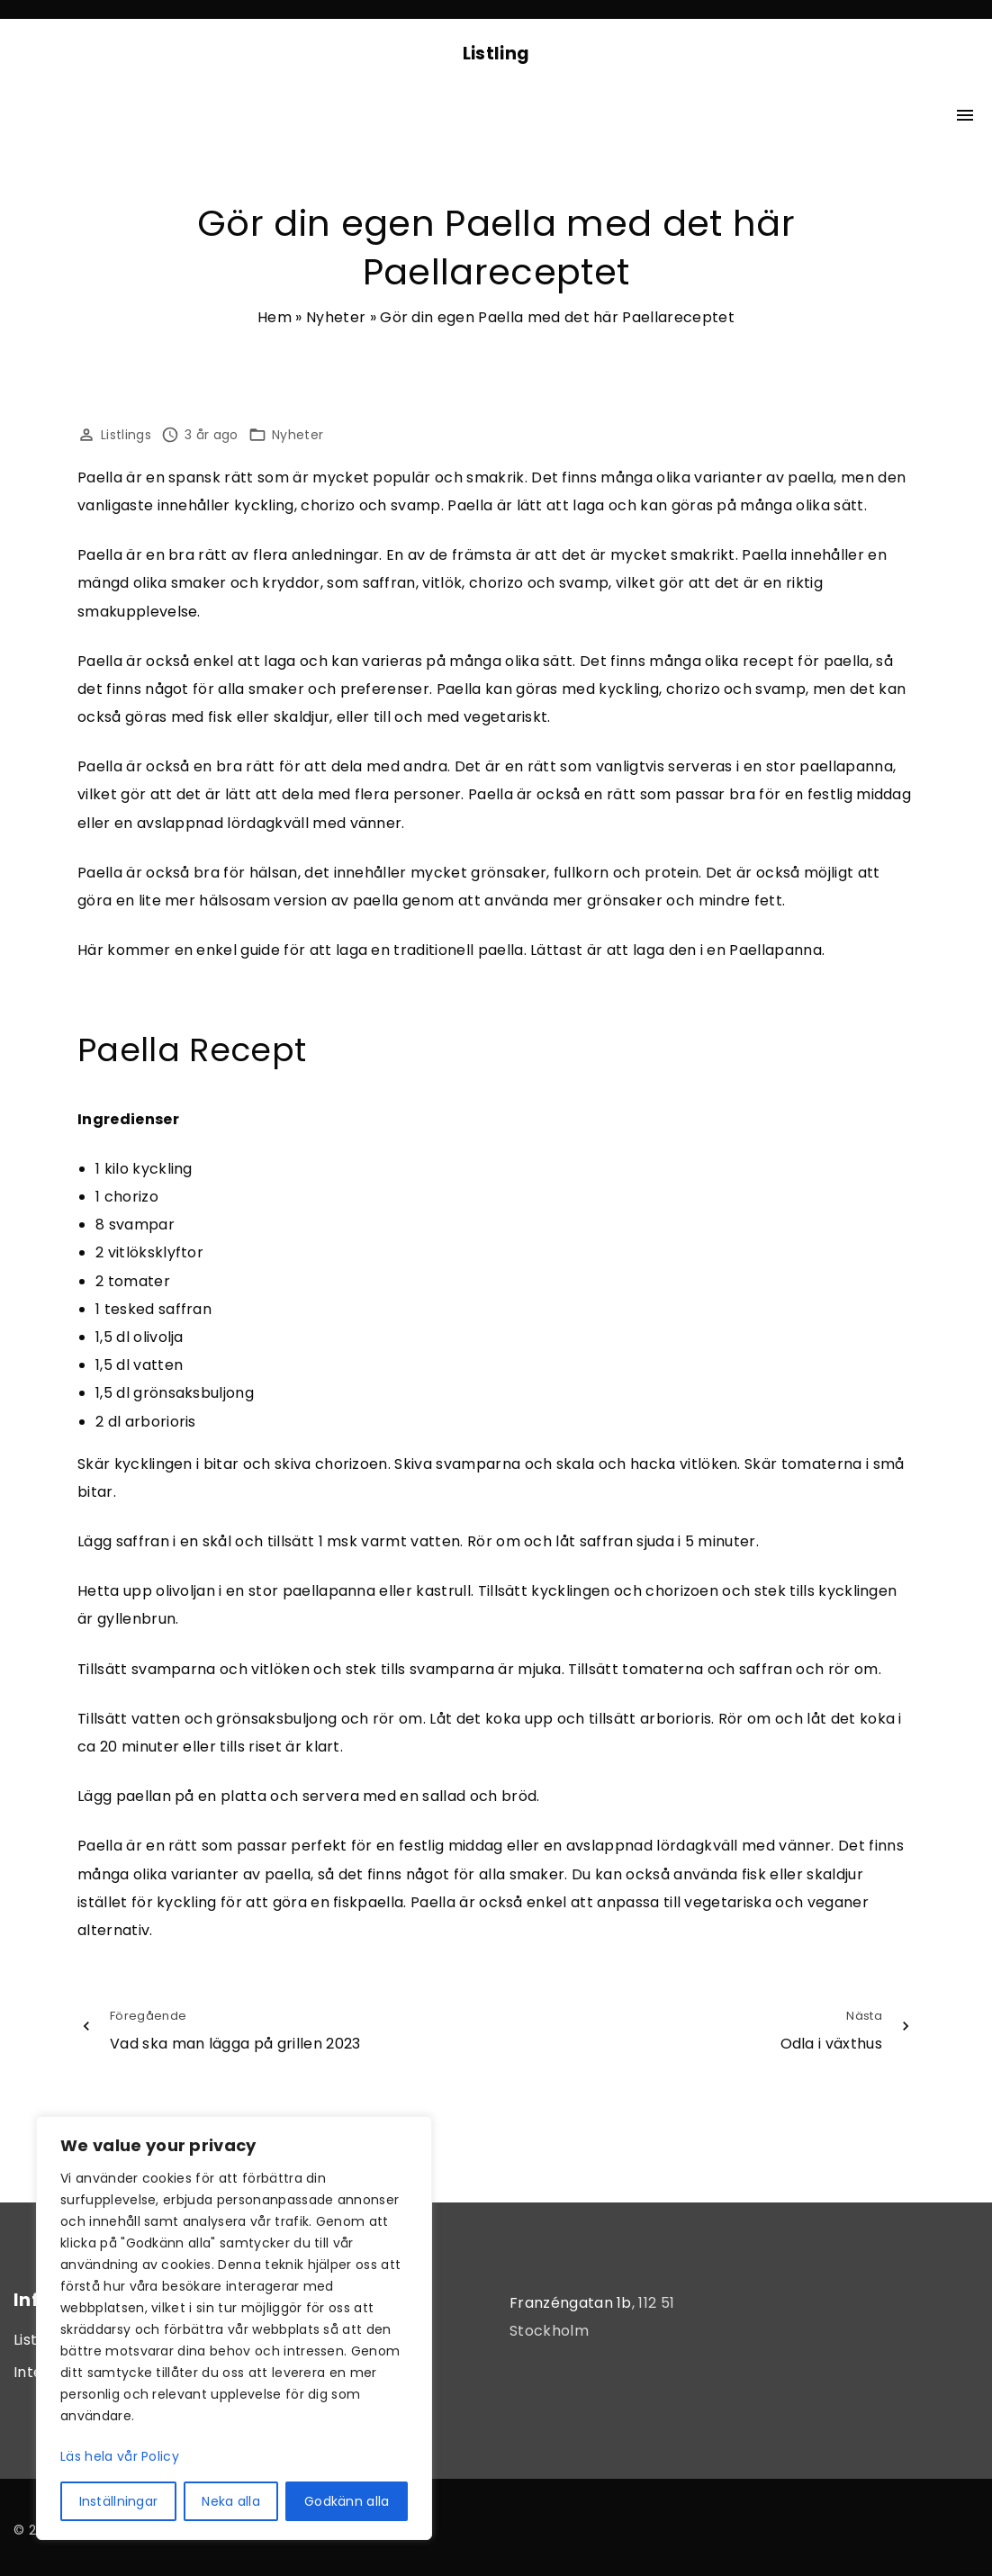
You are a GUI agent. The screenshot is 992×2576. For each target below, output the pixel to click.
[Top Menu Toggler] (965, 115)
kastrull (443, 1591)
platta (243, 1796)
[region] (234, 2328)
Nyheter (335, 317)
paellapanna (846, 766)
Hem (274, 317)
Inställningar (118, 2501)
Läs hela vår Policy (119, 2456)
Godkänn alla (346, 2501)
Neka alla (231, 2501)
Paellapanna (775, 950)
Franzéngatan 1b (571, 2302)
